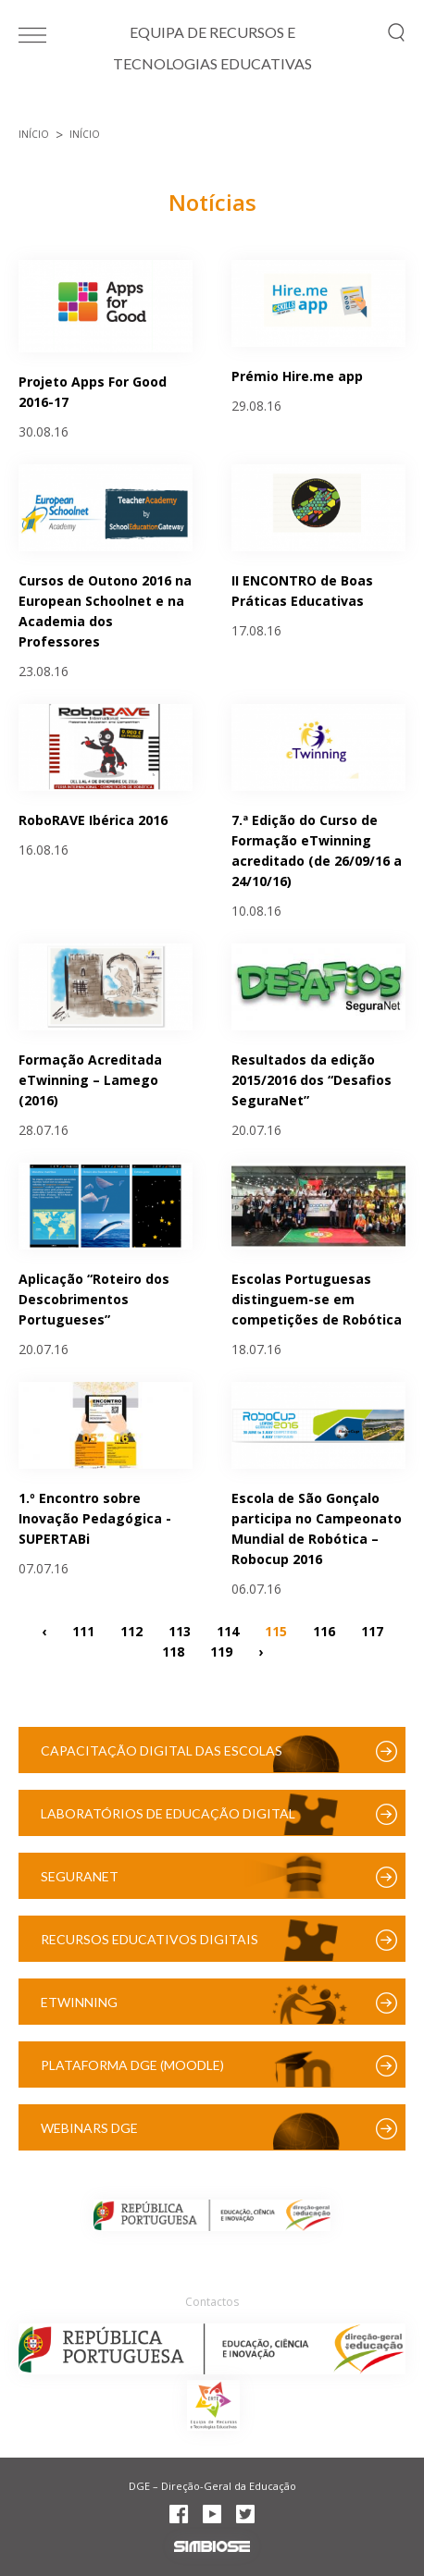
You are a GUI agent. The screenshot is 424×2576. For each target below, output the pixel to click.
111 (83, 1631)
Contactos (212, 2302)
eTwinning (79, 2002)
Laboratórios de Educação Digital (168, 1813)
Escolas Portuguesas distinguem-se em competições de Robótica (316, 1299)
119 (221, 1651)
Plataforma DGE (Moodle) (132, 2065)
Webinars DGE (89, 2128)
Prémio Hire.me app (297, 376)
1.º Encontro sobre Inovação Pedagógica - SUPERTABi (95, 1518)
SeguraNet (79, 1876)
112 (131, 1631)
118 (173, 1651)
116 (324, 1631)
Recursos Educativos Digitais (149, 1939)
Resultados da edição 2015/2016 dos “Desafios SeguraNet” (311, 1080)
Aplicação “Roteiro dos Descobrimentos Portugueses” (94, 1299)
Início (34, 134)
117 (372, 1631)
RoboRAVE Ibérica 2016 (93, 820)
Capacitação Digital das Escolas (161, 1750)
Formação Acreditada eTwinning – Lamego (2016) (90, 1080)
